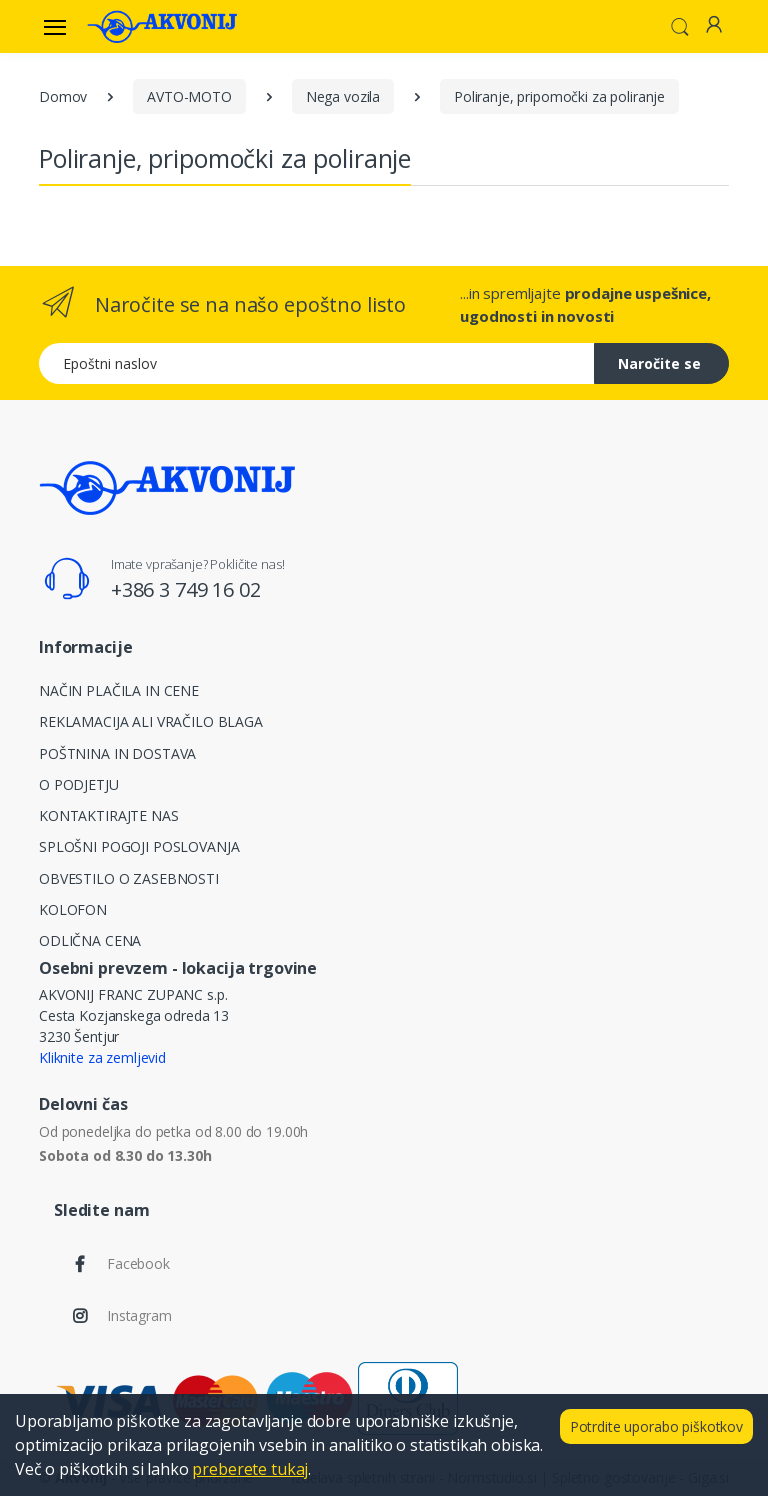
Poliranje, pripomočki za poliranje (559, 96)
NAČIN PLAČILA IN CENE (119, 690)
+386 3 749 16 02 (186, 589)
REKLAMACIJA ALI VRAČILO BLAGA (151, 721)
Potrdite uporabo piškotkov (656, 1426)
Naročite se (659, 363)
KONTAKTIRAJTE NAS (109, 815)
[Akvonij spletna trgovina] (162, 26)
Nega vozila (343, 96)
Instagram (139, 1315)
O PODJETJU (79, 784)
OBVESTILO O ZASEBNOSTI (129, 878)
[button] (680, 25)
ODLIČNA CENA (90, 940)
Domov (63, 96)
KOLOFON (73, 909)
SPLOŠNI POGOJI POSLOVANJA (139, 846)
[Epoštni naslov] (317, 363)
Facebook (138, 1263)
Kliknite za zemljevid (102, 1057)
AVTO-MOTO (189, 96)
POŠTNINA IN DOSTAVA (117, 753)
